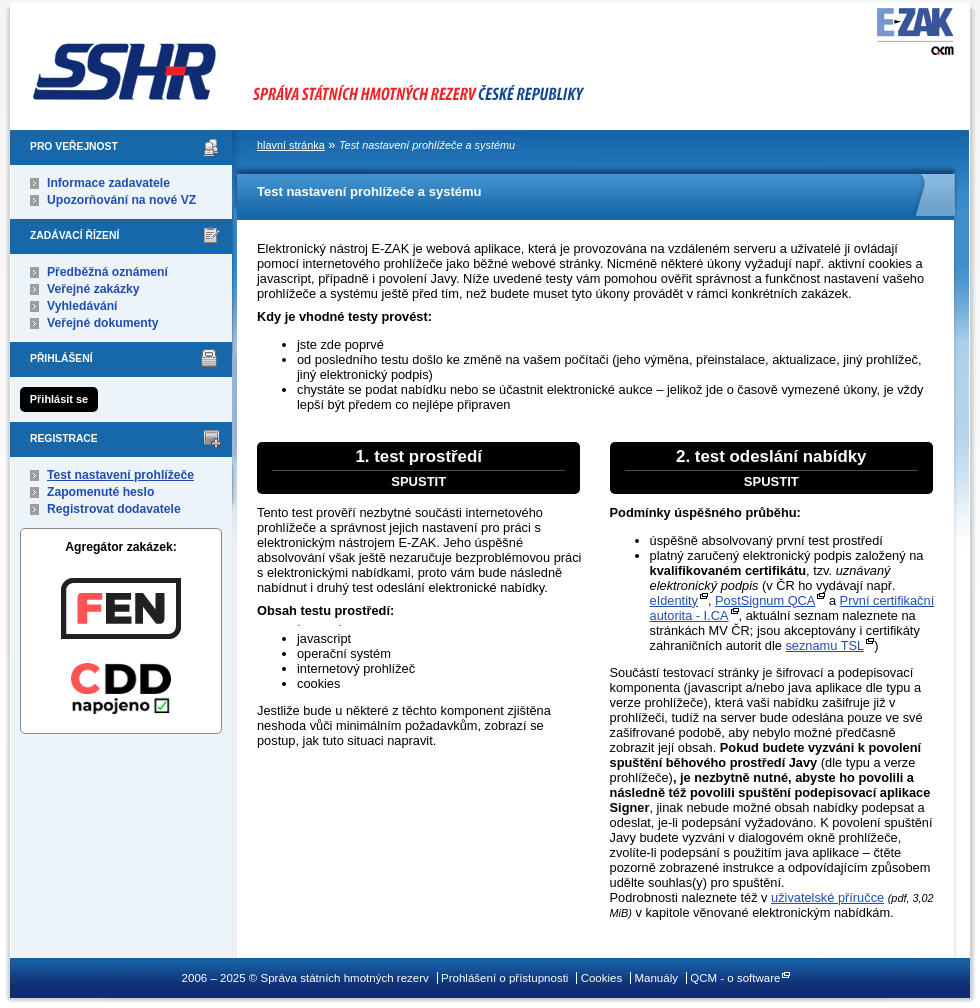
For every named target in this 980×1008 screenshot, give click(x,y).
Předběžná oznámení (107, 272)
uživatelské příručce (827, 897)
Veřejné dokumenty (102, 323)
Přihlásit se (59, 399)
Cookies (602, 978)
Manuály (656, 978)
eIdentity (674, 600)
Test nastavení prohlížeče (120, 475)
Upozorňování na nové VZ (121, 200)
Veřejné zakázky (93, 289)
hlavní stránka (291, 145)
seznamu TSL (824, 645)
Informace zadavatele (108, 183)
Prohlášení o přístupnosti (504, 978)
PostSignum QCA (765, 600)
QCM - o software (735, 978)
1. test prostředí (418, 468)
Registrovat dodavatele (114, 509)
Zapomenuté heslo (100, 492)
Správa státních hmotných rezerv (365, 61)
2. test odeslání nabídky (771, 468)
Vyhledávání (82, 306)
